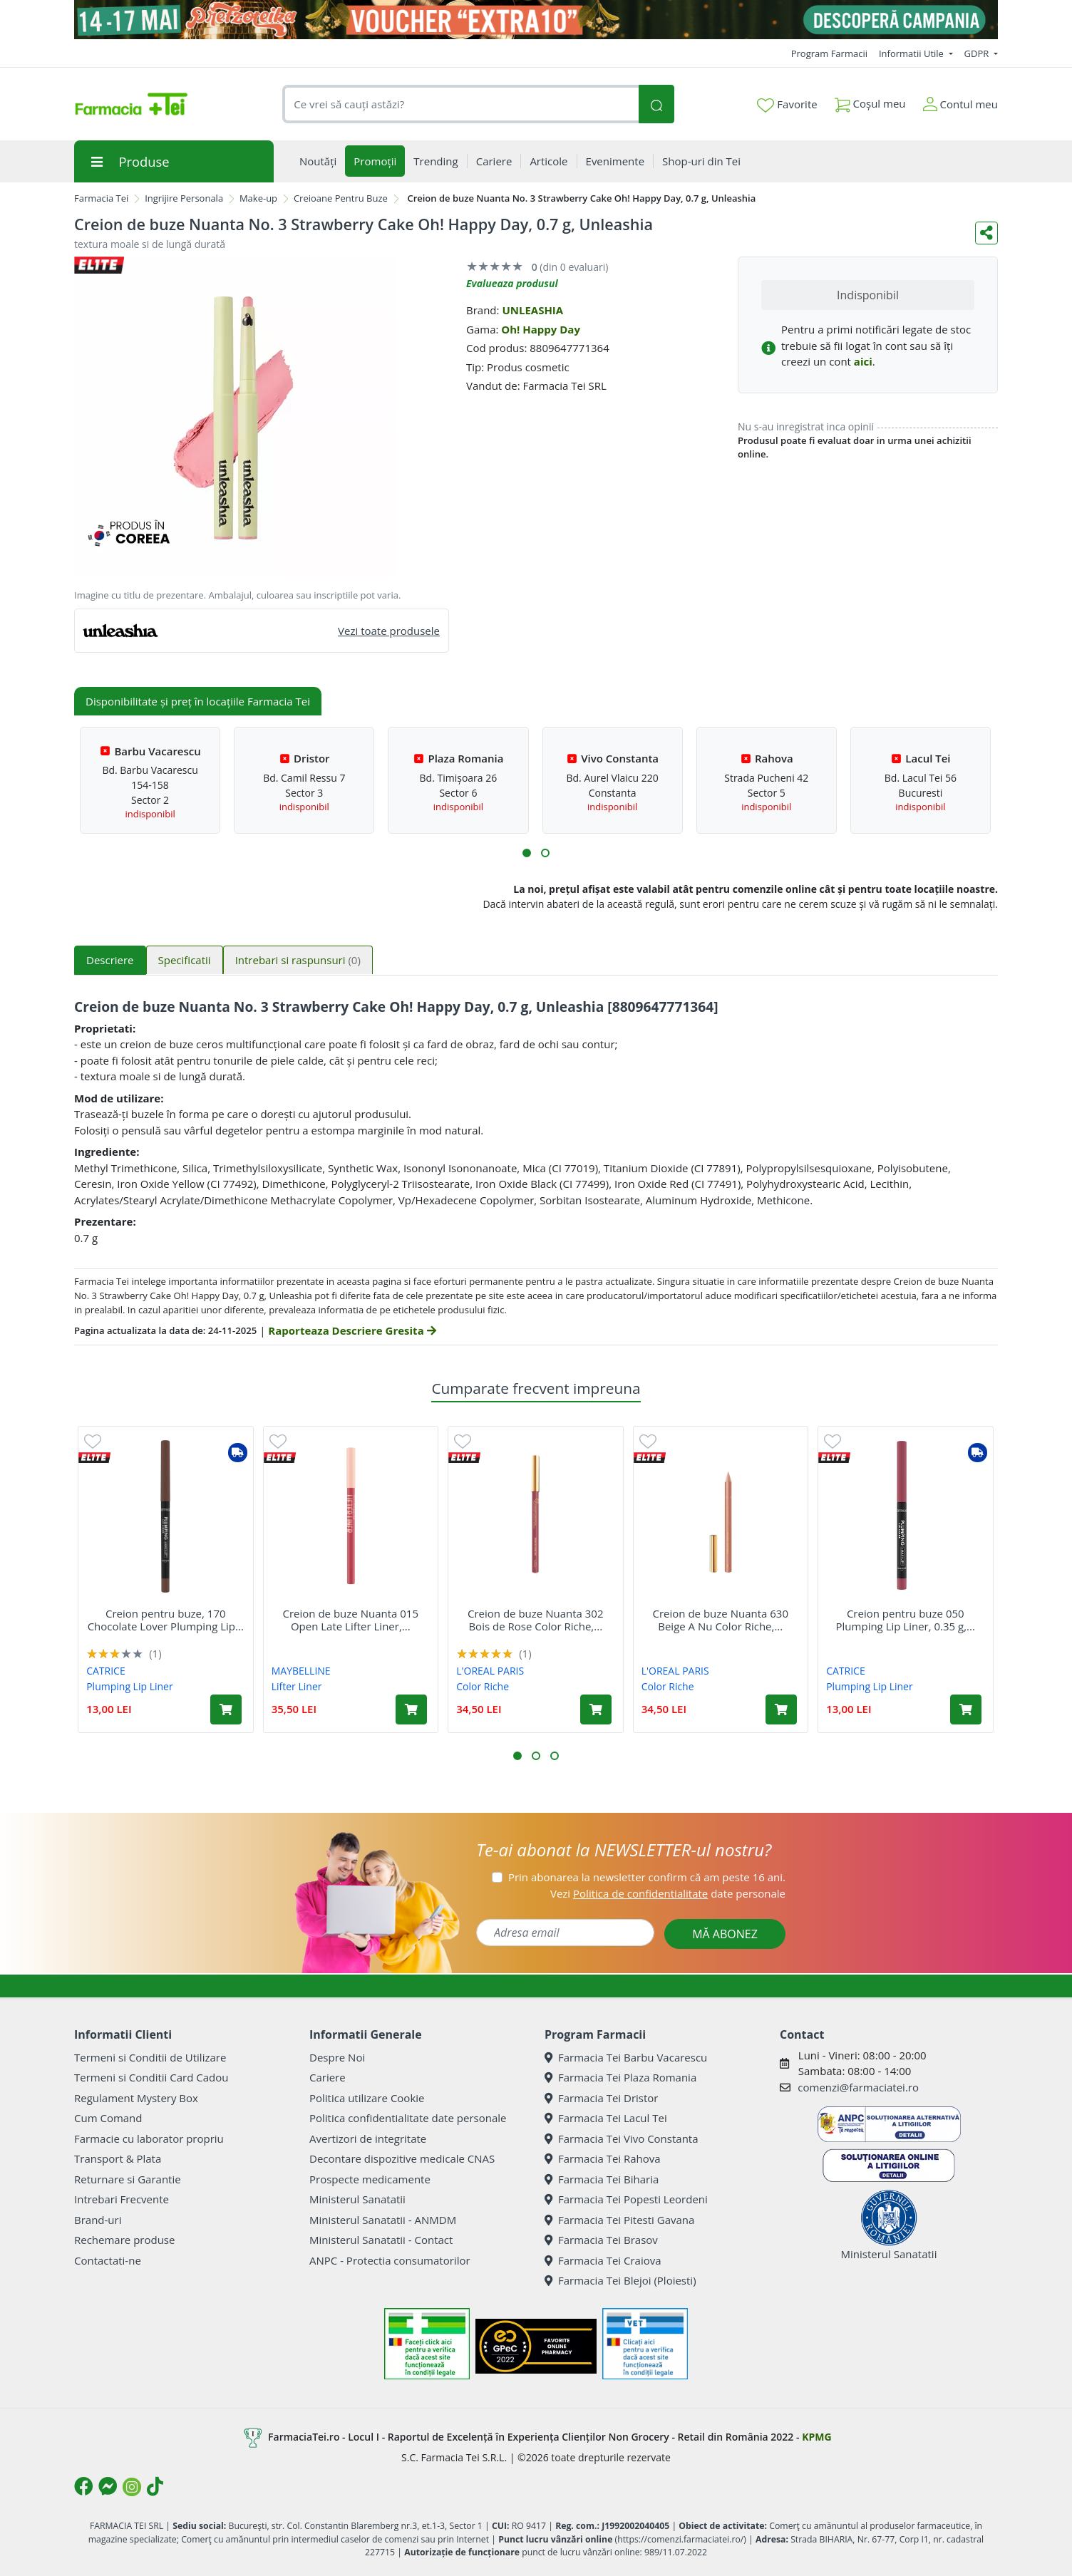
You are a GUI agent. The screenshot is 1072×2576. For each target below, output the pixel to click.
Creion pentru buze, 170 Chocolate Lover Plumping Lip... (166, 1620)
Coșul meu (870, 101)
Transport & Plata (117, 2158)
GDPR (977, 53)
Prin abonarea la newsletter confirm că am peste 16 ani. (646, 1877)
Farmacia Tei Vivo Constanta (622, 2138)
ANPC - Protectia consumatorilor (389, 2260)
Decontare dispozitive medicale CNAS (402, 2158)
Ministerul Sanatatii (357, 2199)
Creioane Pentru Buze (341, 198)
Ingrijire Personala (184, 198)
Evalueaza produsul (512, 283)
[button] (526, 853)
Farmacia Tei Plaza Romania (620, 2077)
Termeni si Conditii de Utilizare (150, 2057)
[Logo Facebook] (83, 2486)
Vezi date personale (667, 1893)
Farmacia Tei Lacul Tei (606, 2118)
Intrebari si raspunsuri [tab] (298, 960)
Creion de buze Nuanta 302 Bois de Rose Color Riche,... (535, 1620)
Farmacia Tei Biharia (602, 2179)
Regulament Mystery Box (136, 2098)
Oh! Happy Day (540, 329)
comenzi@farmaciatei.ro (858, 2087)
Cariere (327, 2077)
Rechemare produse (124, 2240)
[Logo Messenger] (107, 2486)
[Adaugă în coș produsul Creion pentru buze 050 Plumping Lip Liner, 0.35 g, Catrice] (965, 1709)
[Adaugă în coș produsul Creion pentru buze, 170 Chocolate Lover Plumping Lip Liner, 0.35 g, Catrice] (226, 1709)
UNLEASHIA (532, 310)
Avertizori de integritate (367, 2138)
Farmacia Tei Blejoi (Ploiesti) (620, 2280)
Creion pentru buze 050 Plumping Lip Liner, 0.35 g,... (905, 1620)
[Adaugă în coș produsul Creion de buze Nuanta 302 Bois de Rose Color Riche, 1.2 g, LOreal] (596, 1709)
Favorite (787, 105)
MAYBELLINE (301, 1670)
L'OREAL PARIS (490, 1670)
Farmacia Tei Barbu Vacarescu (626, 2057)
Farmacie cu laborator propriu (149, 2138)
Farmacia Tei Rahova (603, 2158)
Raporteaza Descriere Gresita (352, 1330)
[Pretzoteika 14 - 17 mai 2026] (536, 19)
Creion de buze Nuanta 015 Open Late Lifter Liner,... (350, 1620)
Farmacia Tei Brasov (601, 2240)
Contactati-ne (107, 2260)
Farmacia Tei (101, 198)
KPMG (816, 2436)
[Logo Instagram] (132, 2487)
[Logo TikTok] (155, 2486)
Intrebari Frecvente (121, 2199)
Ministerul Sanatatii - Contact (381, 2240)
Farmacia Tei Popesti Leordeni (626, 2199)
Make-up (258, 198)
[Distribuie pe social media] (986, 233)
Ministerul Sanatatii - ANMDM (382, 2220)
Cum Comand (108, 2118)
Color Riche (482, 1686)
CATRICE (105, 1670)
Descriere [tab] (110, 960)
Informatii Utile (912, 53)
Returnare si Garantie (127, 2179)
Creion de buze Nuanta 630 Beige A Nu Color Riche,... (720, 1620)
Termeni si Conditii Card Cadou (151, 2077)
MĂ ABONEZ (725, 1934)
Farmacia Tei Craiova (603, 2260)
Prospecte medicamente (370, 2179)
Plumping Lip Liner (129, 1686)
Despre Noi (337, 2057)
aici (863, 361)
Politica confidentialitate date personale (407, 2118)
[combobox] (460, 104)
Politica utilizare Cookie (366, 2098)
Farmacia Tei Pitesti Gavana (619, 2220)
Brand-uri (97, 2220)
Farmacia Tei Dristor (601, 2098)
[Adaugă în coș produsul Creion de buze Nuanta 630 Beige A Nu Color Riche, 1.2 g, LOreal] (781, 1709)
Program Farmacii (829, 53)
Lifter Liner (297, 1686)
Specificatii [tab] (184, 960)
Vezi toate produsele (389, 631)
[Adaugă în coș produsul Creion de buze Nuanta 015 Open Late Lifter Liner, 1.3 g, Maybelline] (411, 1709)
